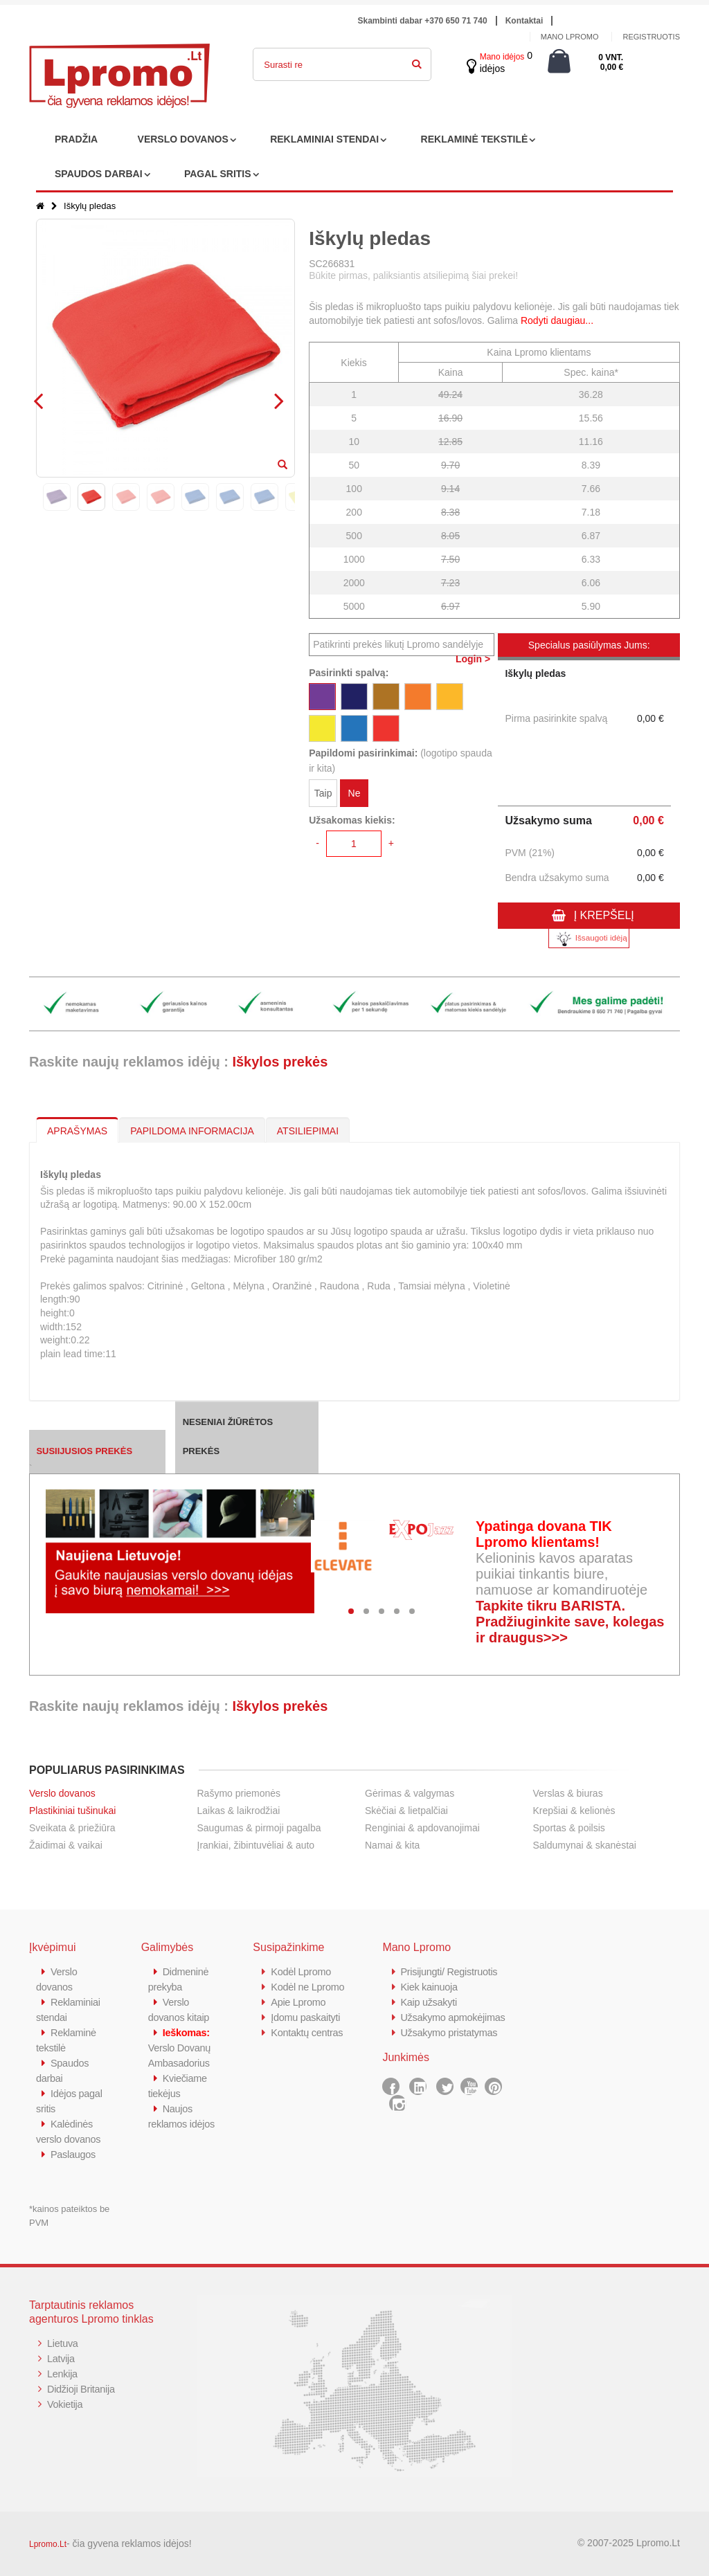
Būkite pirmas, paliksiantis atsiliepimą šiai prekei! (413, 275)
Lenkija (62, 2373)
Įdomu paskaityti (307, 2017)
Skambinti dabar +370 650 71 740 (422, 21)
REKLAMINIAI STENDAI (324, 139)
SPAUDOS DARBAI (99, 173)
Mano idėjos (502, 57)
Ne (354, 793)
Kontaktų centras (308, 2032)
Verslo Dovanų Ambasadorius (180, 2047)
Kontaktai (524, 21)
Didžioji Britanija (82, 2389)
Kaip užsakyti (429, 2002)
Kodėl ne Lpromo (309, 1987)
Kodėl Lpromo (302, 1971)
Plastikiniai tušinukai (72, 1810)
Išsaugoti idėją (589, 939)
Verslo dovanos (62, 1793)
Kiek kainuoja (429, 1987)
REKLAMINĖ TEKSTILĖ (474, 139)
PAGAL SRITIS (217, 173)
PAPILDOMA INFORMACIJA (192, 1130)
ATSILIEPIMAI (308, 1130)
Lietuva (63, 2343)
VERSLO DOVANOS (183, 139)
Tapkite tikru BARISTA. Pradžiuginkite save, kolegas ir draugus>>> (570, 1621)
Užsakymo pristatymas (450, 2047)
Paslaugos (74, 2154)
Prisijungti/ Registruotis (450, 1971)
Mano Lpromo (570, 37)
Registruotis (651, 37)
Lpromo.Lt (47, 2544)
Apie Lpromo (299, 2002)
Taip (323, 793)
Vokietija (65, 2404)
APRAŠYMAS (77, 1130)
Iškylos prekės (279, 1061)
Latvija (61, 2358)
